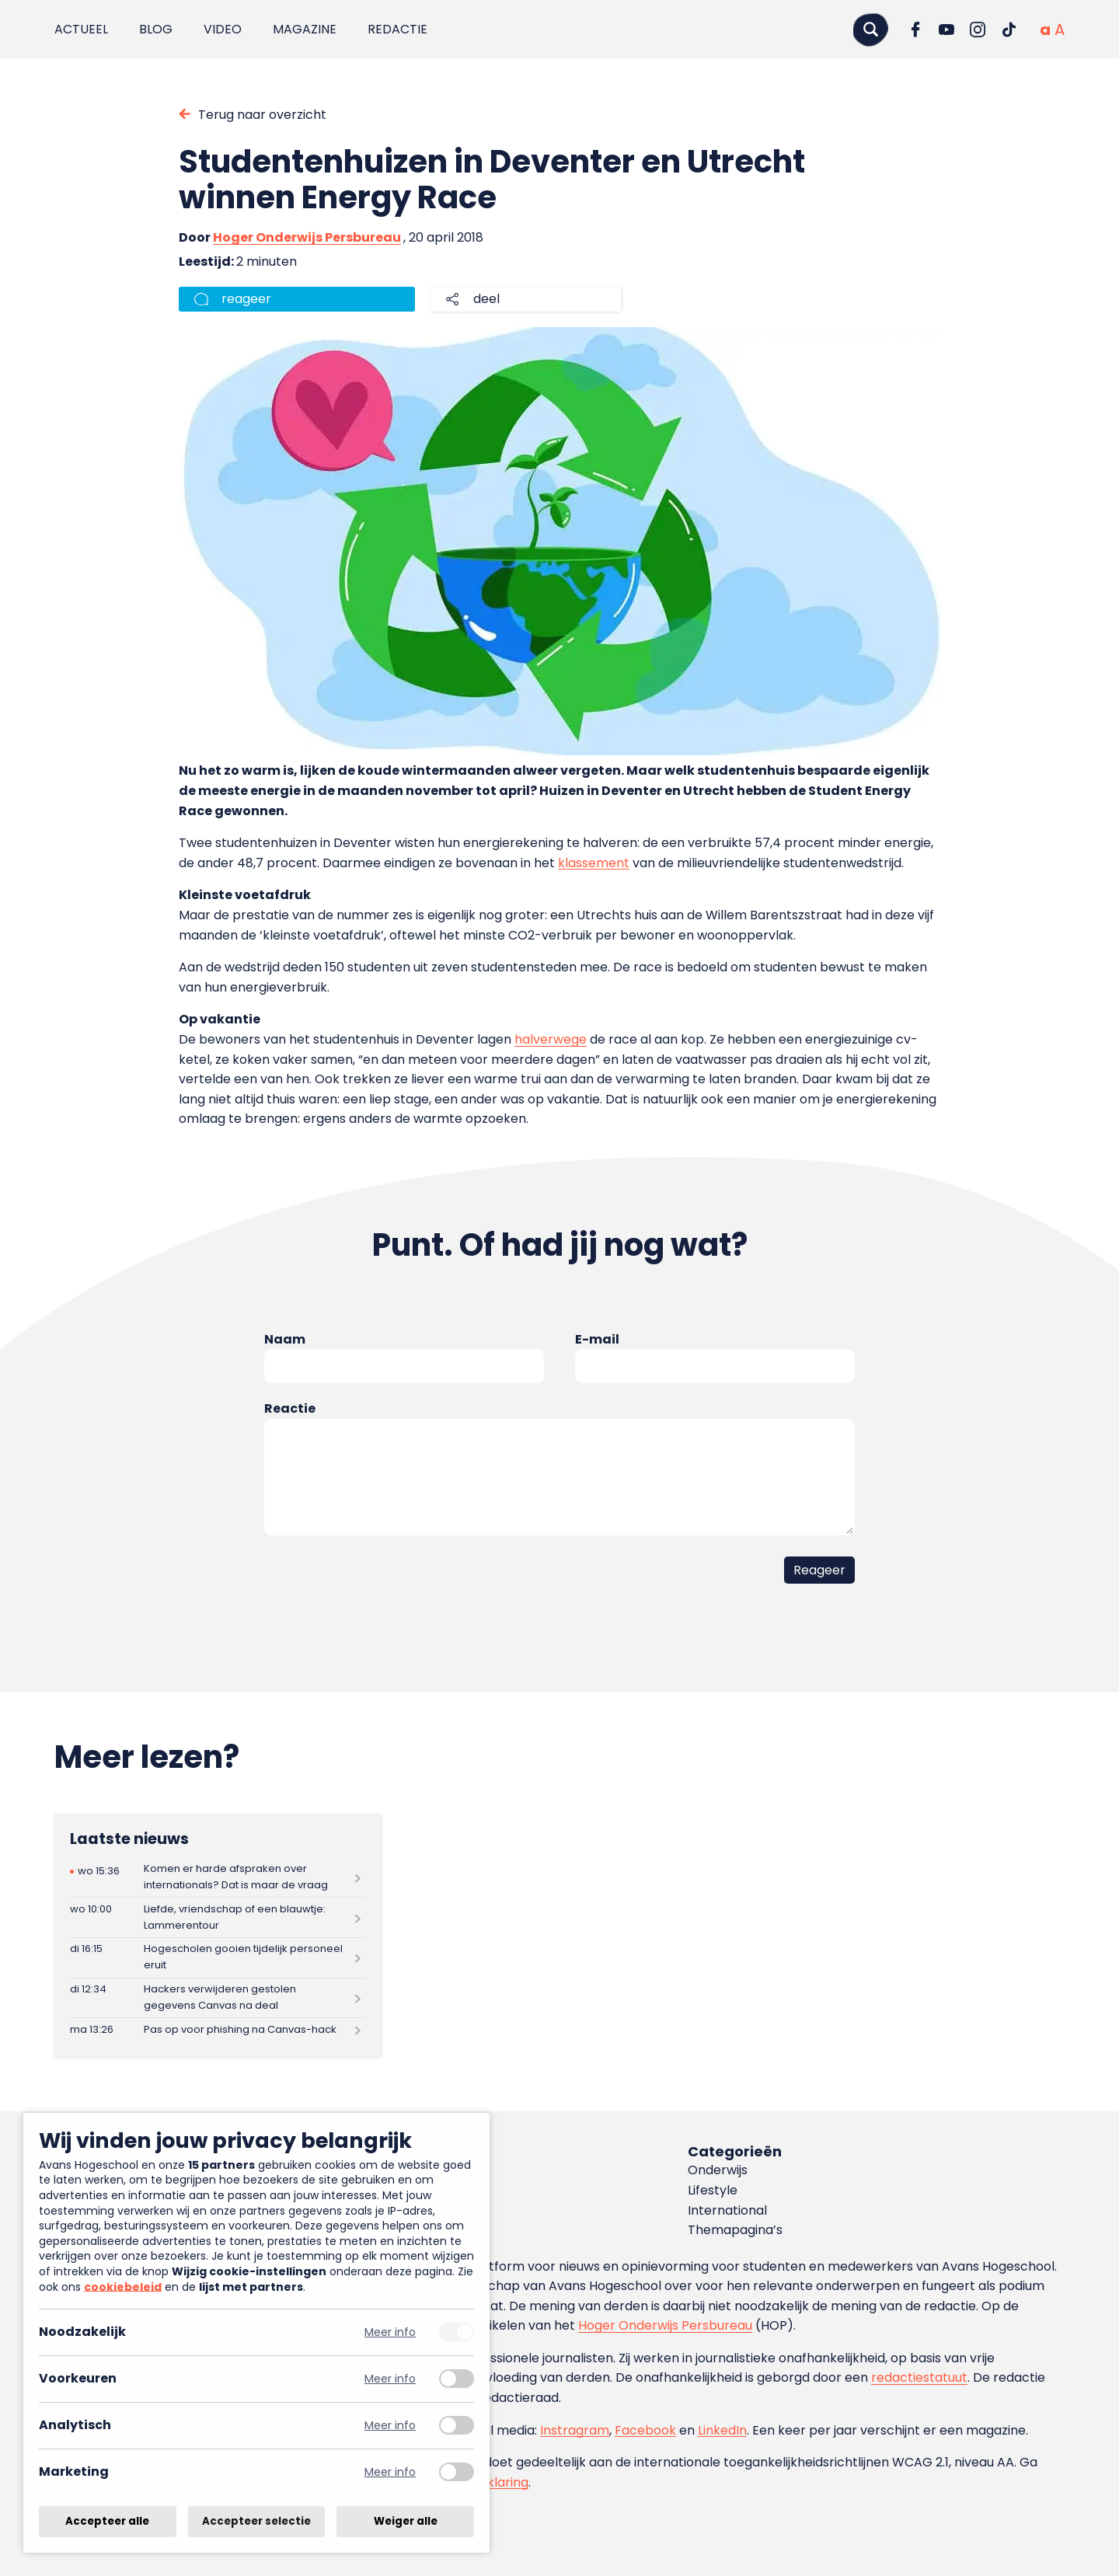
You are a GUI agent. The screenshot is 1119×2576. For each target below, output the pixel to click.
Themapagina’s (735, 2230)
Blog (156, 29)
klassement (593, 863)
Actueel (81, 29)
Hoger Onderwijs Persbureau (307, 237)
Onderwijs (718, 2170)
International (727, 2210)
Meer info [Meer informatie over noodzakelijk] (390, 2332)
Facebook (645, 2430)
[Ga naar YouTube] (946, 29)
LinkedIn (722, 2430)
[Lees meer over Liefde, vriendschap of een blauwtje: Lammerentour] (217, 1917)
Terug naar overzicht (262, 115)
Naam (284, 1339)
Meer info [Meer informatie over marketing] (390, 2472)
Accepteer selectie (256, 2521)
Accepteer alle (107, 2521)
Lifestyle (712, 2190)
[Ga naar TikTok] (1008, 29)
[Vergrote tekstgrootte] (1060, 29)
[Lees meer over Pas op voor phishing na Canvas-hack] (217, 2029)
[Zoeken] (870, 29)
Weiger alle (405, 2521)
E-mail (597, 1339)
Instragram (574, 2430)
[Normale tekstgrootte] (1045, 29)
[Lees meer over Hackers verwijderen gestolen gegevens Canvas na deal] (217, 1998)
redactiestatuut (919, 2377)
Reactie (289, 1408)
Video (223, 29)
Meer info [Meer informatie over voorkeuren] (390, 2379)
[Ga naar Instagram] (977, 29)
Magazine (304, 29)
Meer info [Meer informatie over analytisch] (390, 2425)
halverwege (550, 1039)
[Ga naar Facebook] (915, 29)
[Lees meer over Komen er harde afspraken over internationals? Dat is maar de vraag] (217, 1878)
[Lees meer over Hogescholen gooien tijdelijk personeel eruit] (217, 1958)
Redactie (397, 29)
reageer (246, 299)
